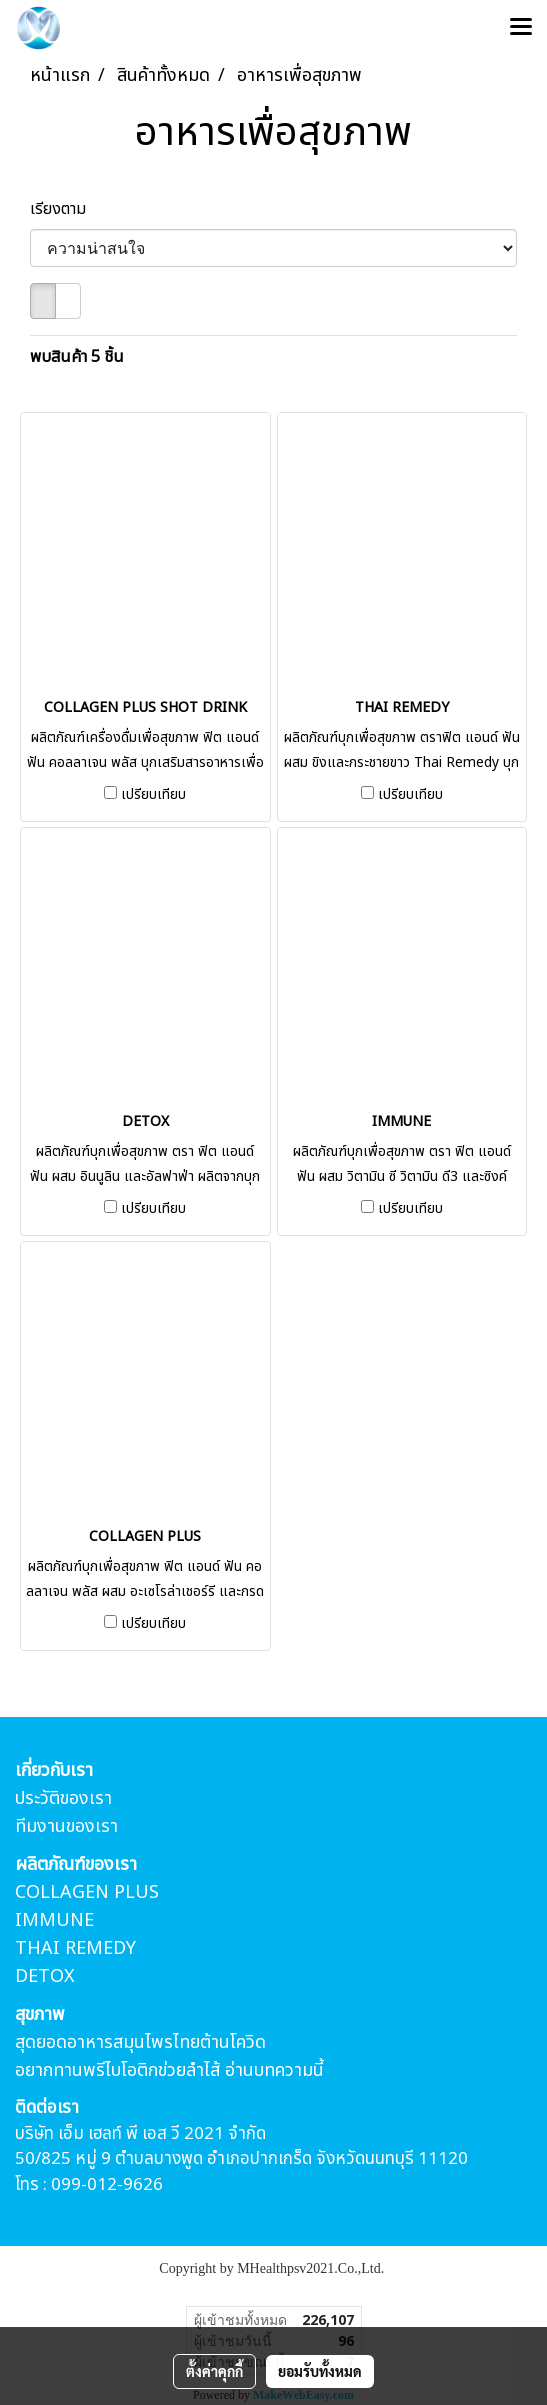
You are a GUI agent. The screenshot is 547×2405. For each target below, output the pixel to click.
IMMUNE (54, 1920)
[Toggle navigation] (521, 28)
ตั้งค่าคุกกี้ (214, 2371)
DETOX (45, 1976)
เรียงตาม (64, 209)
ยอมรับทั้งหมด (320, 2371)
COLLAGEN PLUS (87, 1892)
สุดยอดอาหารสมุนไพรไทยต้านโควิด (140, 2042)
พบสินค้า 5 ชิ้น (77, 357)
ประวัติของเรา (63, 1798)
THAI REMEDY (75, 1948)
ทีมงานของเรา (66, 1826)
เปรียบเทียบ (153, 795)
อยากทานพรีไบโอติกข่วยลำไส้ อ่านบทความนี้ (169, 2070)
